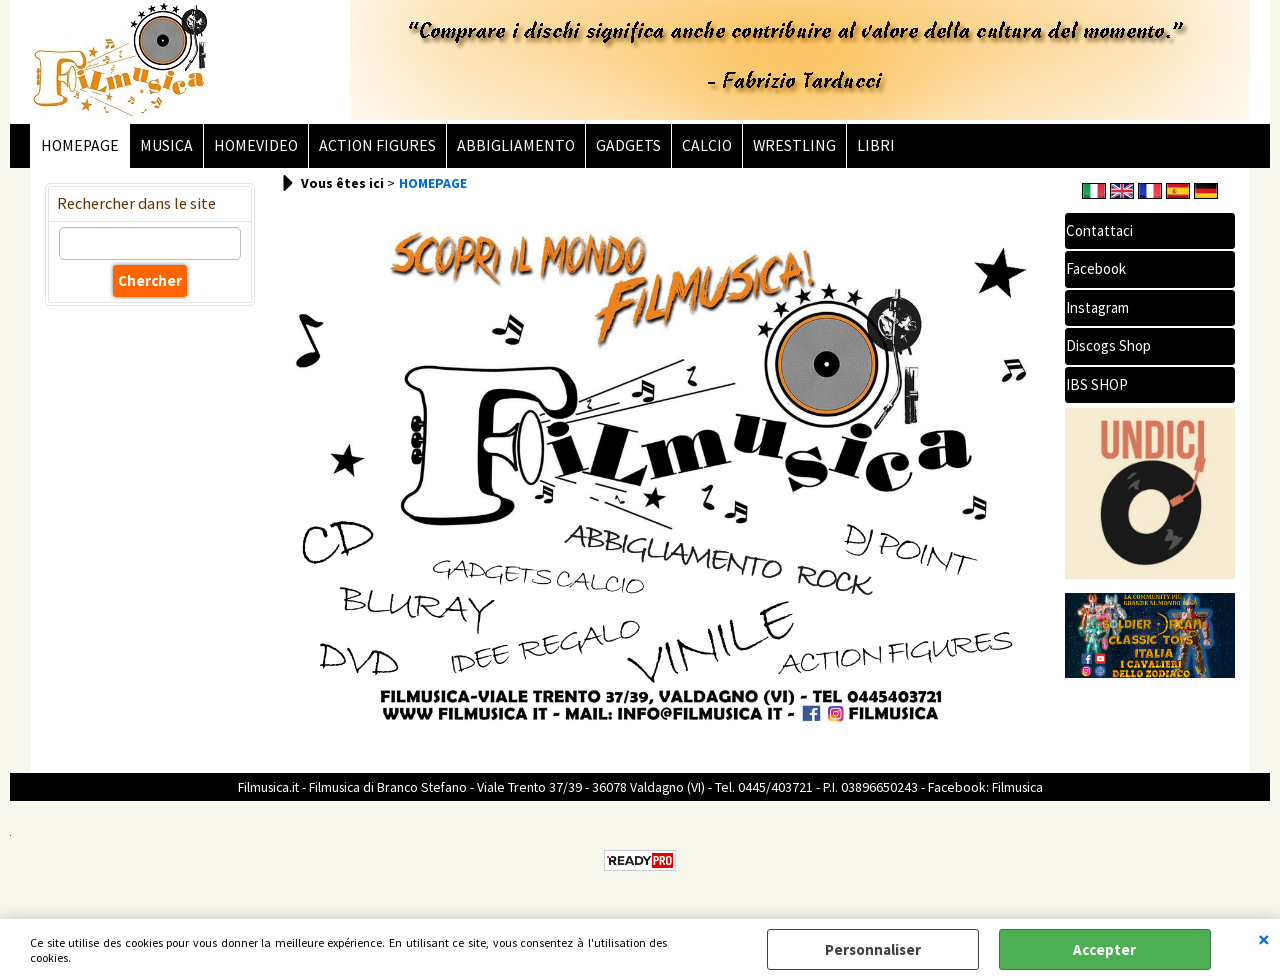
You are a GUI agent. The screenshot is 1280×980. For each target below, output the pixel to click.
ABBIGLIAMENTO (516, 145)
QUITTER (1264, 939)
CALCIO (707, 145)
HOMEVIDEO (256, 145)
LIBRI (876, 145)
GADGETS (628, 145)
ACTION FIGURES (377, 145)
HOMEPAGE (80, 145)
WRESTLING (794, 145)
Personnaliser (873, 949)
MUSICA (166, 145)
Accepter (1104, 949)
